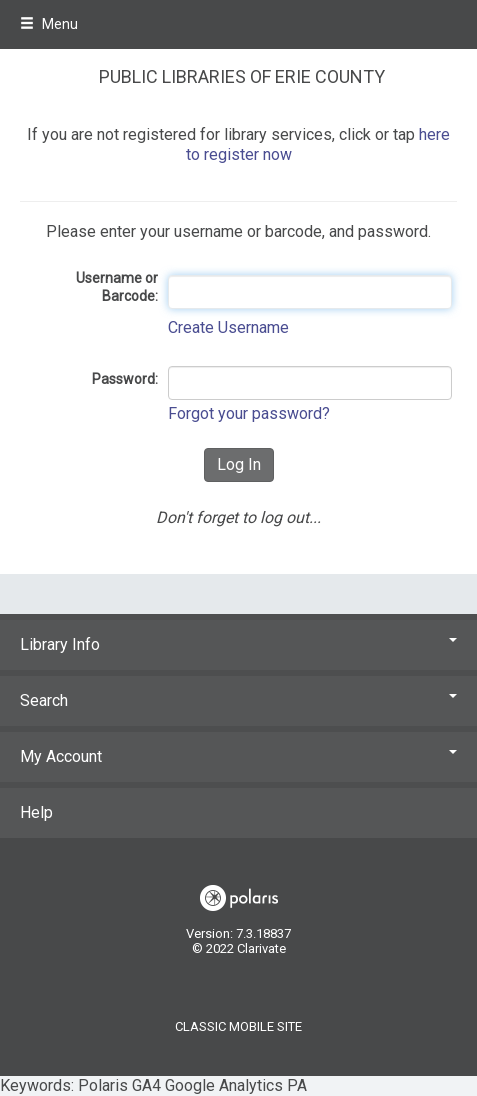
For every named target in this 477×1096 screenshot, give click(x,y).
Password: (125, 379)
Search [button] (238, 700)
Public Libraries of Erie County (242, 76)
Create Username (228, 327)
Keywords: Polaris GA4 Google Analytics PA (238, 547)
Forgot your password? (249, 413)
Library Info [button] (238, 644)
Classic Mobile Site (238, 1026)
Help (36, 812)
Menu (49, 24)
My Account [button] (238, 756)
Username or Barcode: (117, 287)
